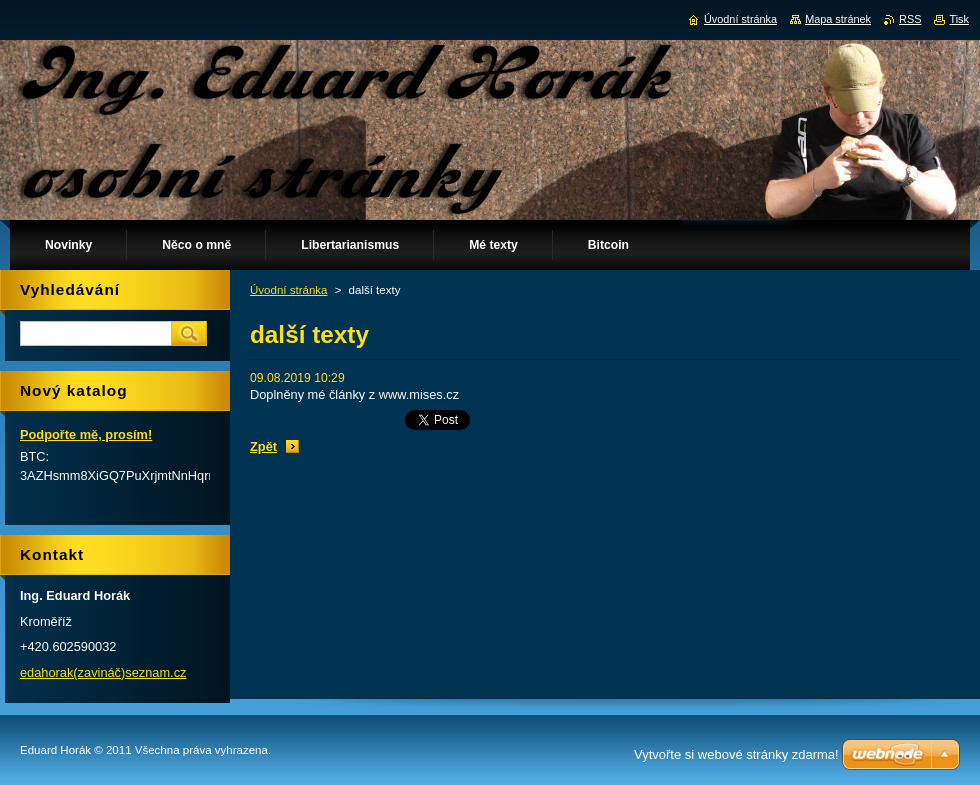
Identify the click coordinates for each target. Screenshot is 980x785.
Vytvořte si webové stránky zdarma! (736, 754)
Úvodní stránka (288, 290)
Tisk (959, 19)
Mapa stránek (838, 19)
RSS (910, 19)
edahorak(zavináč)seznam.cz (103, 672)
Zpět (263, 446)
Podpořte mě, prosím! (86, 434)
